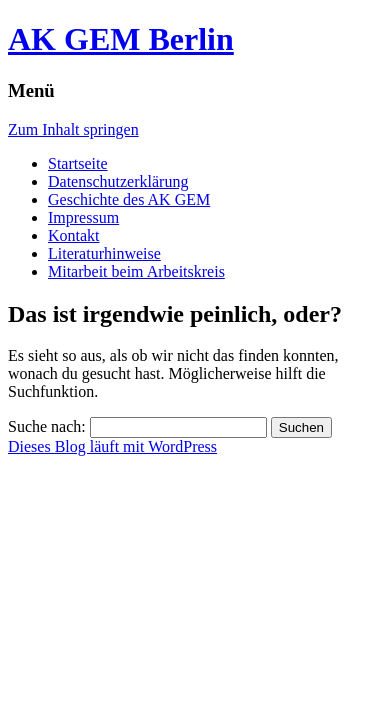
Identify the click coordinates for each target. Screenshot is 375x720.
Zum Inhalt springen (73, 129)
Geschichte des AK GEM (129, 199)
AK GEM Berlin (121, 39)
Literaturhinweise (104, 253)
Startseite (78, 163)
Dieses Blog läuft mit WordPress (112, 446)
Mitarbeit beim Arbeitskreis (136, 271)
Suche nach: (47, 426)
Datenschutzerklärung (118, 181)
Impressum (83, 217)
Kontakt (74, 235)
